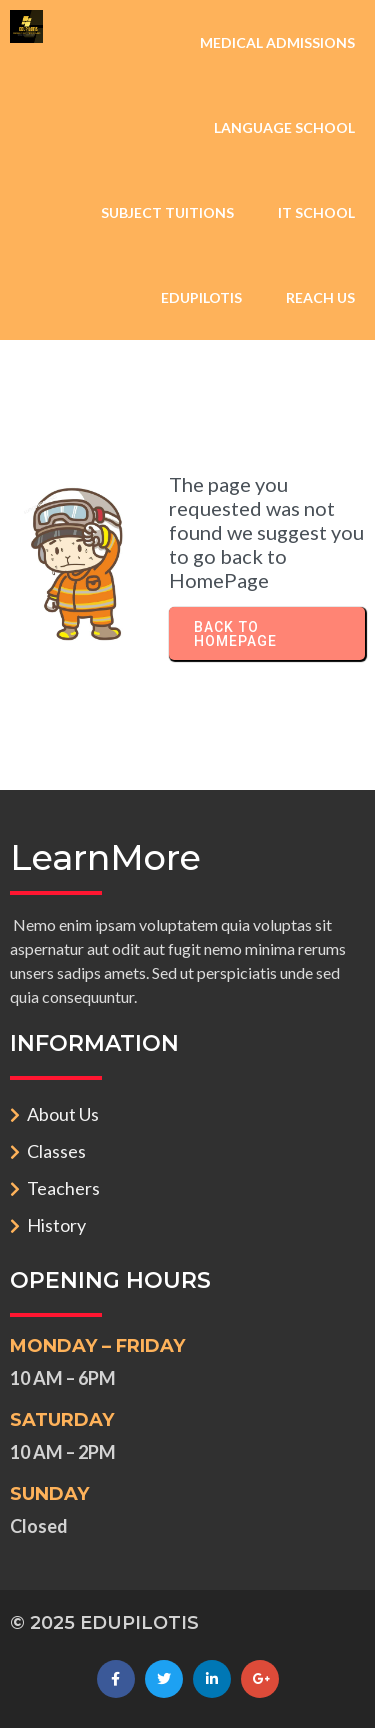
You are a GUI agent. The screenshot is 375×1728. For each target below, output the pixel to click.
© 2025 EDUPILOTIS (104, 1623)
